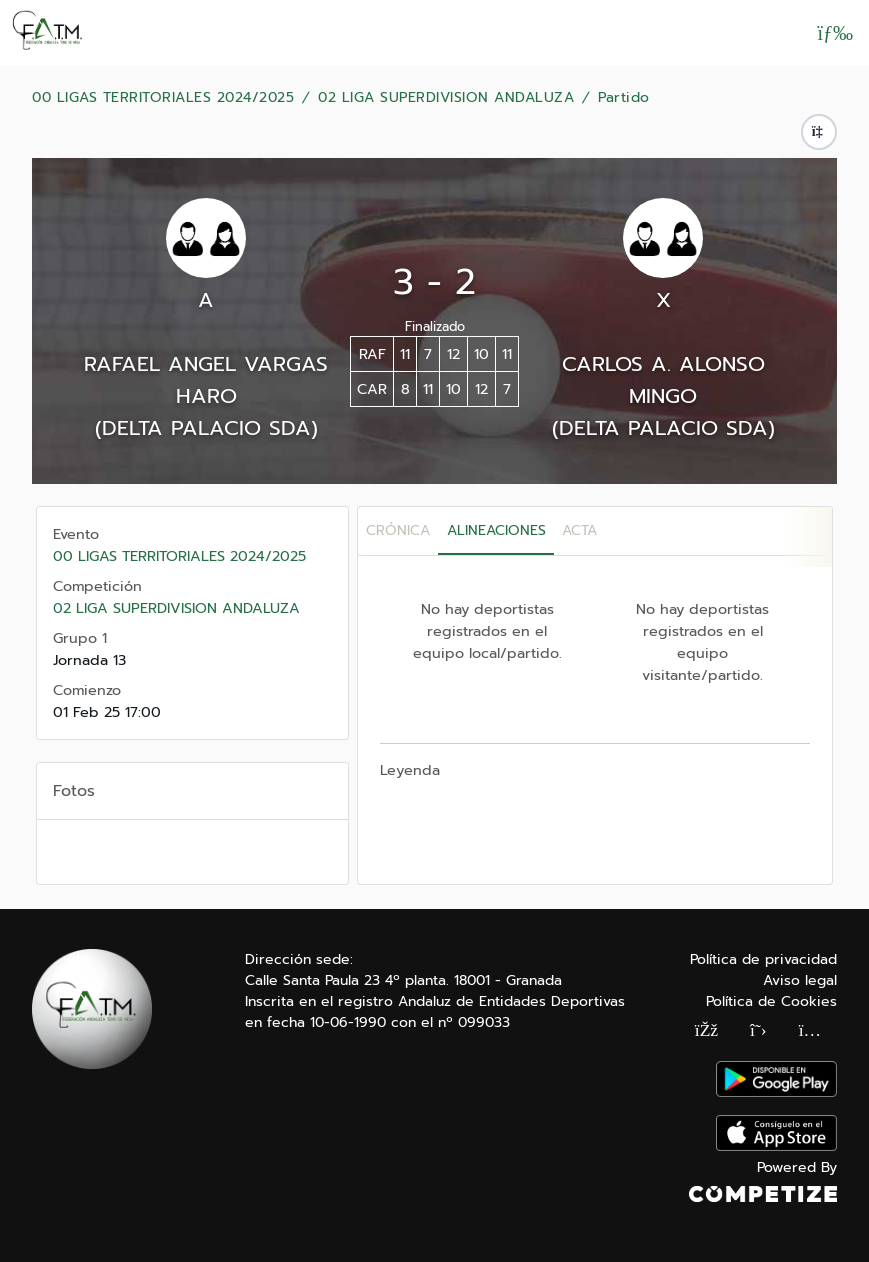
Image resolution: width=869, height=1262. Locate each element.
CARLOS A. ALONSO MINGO (663, 380)
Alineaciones (496, 530)
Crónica (398, 530)
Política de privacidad (763, 959)
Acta (579, 530)
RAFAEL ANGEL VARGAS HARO (206, 380)
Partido (624, 98)
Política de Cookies (771, 1001)
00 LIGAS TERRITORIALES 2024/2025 (163, 98)
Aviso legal (800, 980)
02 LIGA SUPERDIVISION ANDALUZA (446, 98)
